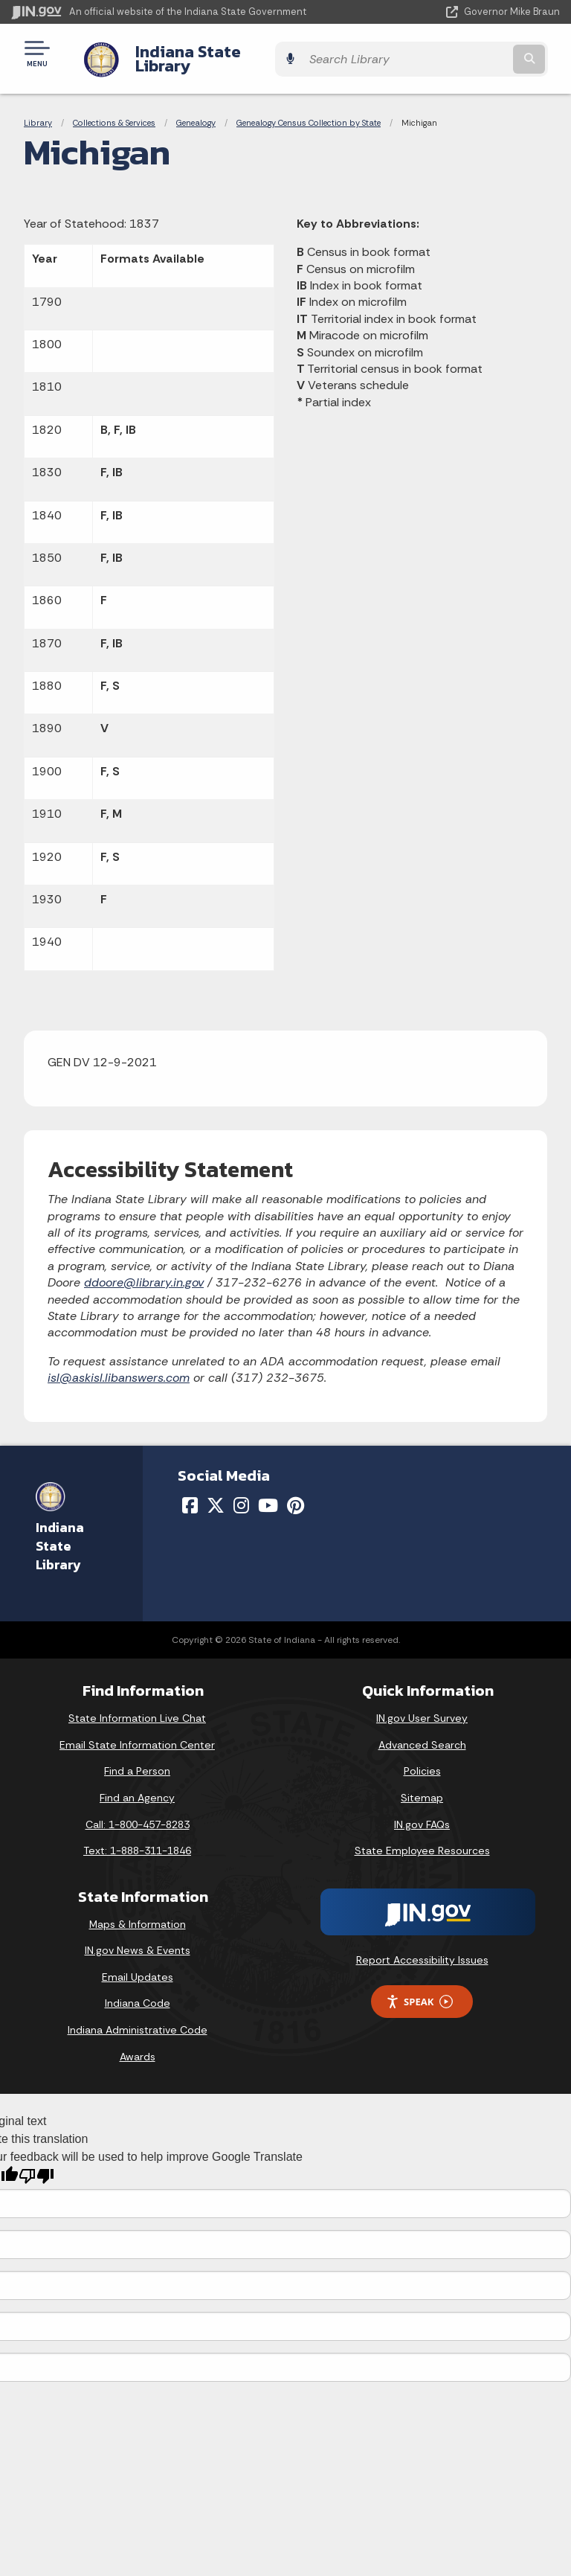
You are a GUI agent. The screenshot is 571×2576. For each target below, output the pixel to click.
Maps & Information (137, 1913)
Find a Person (137, 1759)
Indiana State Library (202, 52)
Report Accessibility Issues (422, 1948)
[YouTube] (268, 1494)
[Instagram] (241, 1494)
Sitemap (422, 1786)
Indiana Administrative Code (137, 2018)
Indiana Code (137, 1992)
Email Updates (137, 1966)
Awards (137, 2045)
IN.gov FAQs (422, 1813)
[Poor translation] (36, 2165)
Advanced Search (422, 1733)
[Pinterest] (295, 1494)
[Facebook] (190, 1494)
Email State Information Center (137, 1733)
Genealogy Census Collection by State (308, 111)
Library (38, 111)
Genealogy (196, 111)
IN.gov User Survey (422, 1707)
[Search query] (479, 53)
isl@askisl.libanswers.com (119, 1366)
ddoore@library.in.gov (144, 1271)
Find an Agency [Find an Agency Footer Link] (137, 1786)
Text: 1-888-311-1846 (137, 1839)
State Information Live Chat (137, 1707)
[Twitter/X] (216, 1494)
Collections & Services (114, 111)
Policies (422, 1759)
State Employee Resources (422, 1839)
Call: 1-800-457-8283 (138, 1813)
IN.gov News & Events (137, 1939)
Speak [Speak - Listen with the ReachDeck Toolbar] (419, 1991)
